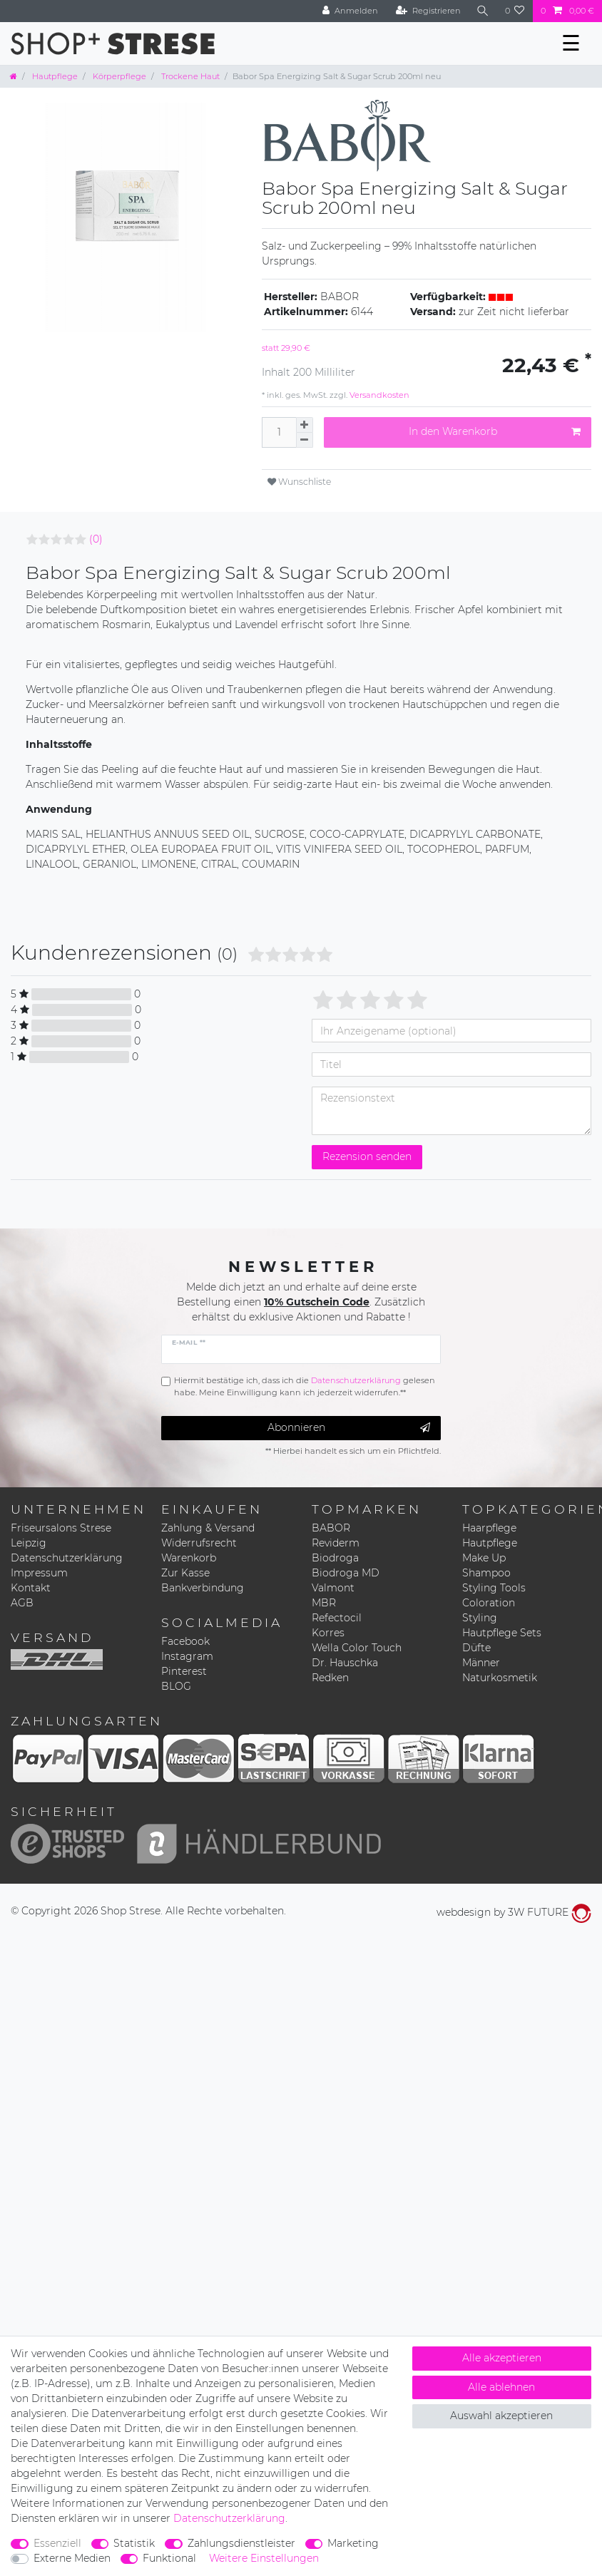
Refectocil (337, 1617)
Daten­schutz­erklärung (229, 2518)
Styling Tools (494, 1587)
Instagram (187, 1656)
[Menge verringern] (304, 440)
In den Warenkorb (495, 431)
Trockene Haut (189, 76)
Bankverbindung (202, 1587)
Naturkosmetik (499, 1677)
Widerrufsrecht (199, 1542)
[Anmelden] (350, 11)
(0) (96, 539)
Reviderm (335, 1542)
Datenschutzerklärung (67, 1557)
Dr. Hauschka (345, 1662)
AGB (22, 1602)
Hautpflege (54, 76)
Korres (328, 1632)
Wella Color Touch (357, 1647)
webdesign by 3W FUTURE (514, 1912)
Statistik (134, 2543)
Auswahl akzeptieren (501, 2415)
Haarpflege (489, 1528)
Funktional (169, 2558)
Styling (479, 1617)
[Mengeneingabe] (279, 432)
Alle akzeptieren (501, 2357)
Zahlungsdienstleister (241, 2543)
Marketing (353, 2543)
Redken (330, 1677)
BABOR (331, 1528)
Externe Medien (72, 2558)
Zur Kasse (185, 1572)
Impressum (39, 1572)
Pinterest (184, 1671)
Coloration (488, 1602)
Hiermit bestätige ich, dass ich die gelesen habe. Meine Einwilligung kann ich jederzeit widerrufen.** (304, 1386)
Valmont (333, 1587)
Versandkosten (378, 395)
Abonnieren (349, 1428)
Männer (481, 1662)
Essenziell (57, 2543)
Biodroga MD (345, 1572)
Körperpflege (118, 76)
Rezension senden (367, 1156)
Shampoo (486, 1572)
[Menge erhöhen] (304, 425)
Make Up (484, 1557)
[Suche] (483, 11)
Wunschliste (299, 481)
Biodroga (335, 1557)
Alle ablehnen (501, 2387)
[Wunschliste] (515, 11)
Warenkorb (188, 1557)
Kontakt (31, 1587)
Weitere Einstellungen (264, 2558)
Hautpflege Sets (501, 1632)
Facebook (185, 1641)
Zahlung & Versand (208, 1528)
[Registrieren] (428, 11)
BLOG (176, 1686)
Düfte (476, 1647)
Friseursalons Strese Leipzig (61, 1535)
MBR (324, 1602)
